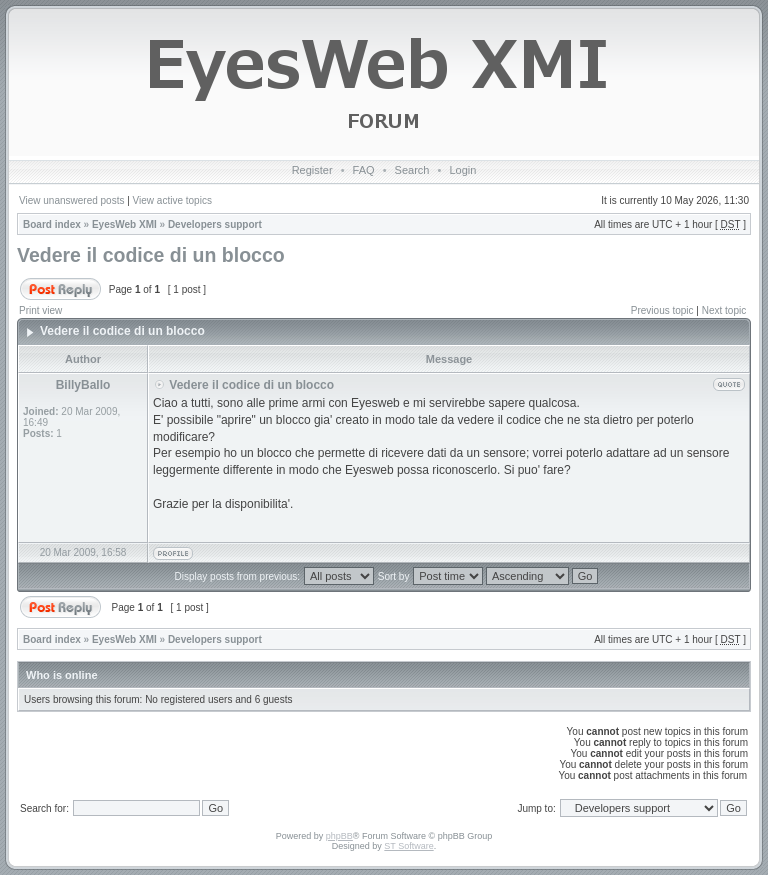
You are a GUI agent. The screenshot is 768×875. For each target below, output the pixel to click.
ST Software (408, 846)
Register (312, 170)
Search (412, 170)
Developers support (215, 224)
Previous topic (662, 310)
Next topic (724, 310)
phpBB (339, 836)
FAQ (364, 170)
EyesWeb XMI (124, 224)
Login (462, 170)
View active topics (172, 200)
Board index (52, 224)
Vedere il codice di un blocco (151, 255)
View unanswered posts (71, 200)
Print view (40, 310)
